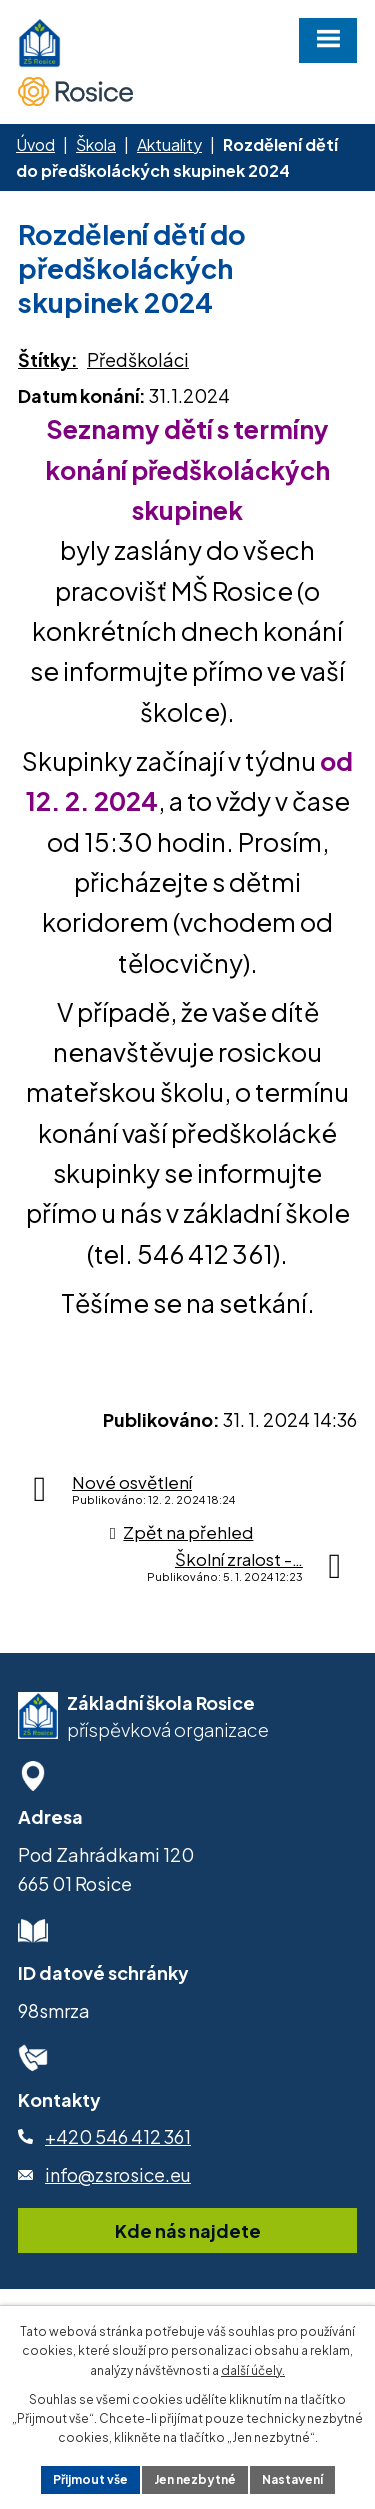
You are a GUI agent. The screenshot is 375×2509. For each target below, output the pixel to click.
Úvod (35, 144)
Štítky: (48, 359)
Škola (96, 144)
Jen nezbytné (195, 2479)
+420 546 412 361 (118, 2136)
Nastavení (292, 2479)
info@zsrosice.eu (118, 2174)
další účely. (253, 2370)
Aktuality (169, 144)
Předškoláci (138, 359)
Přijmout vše (90, 2479)
